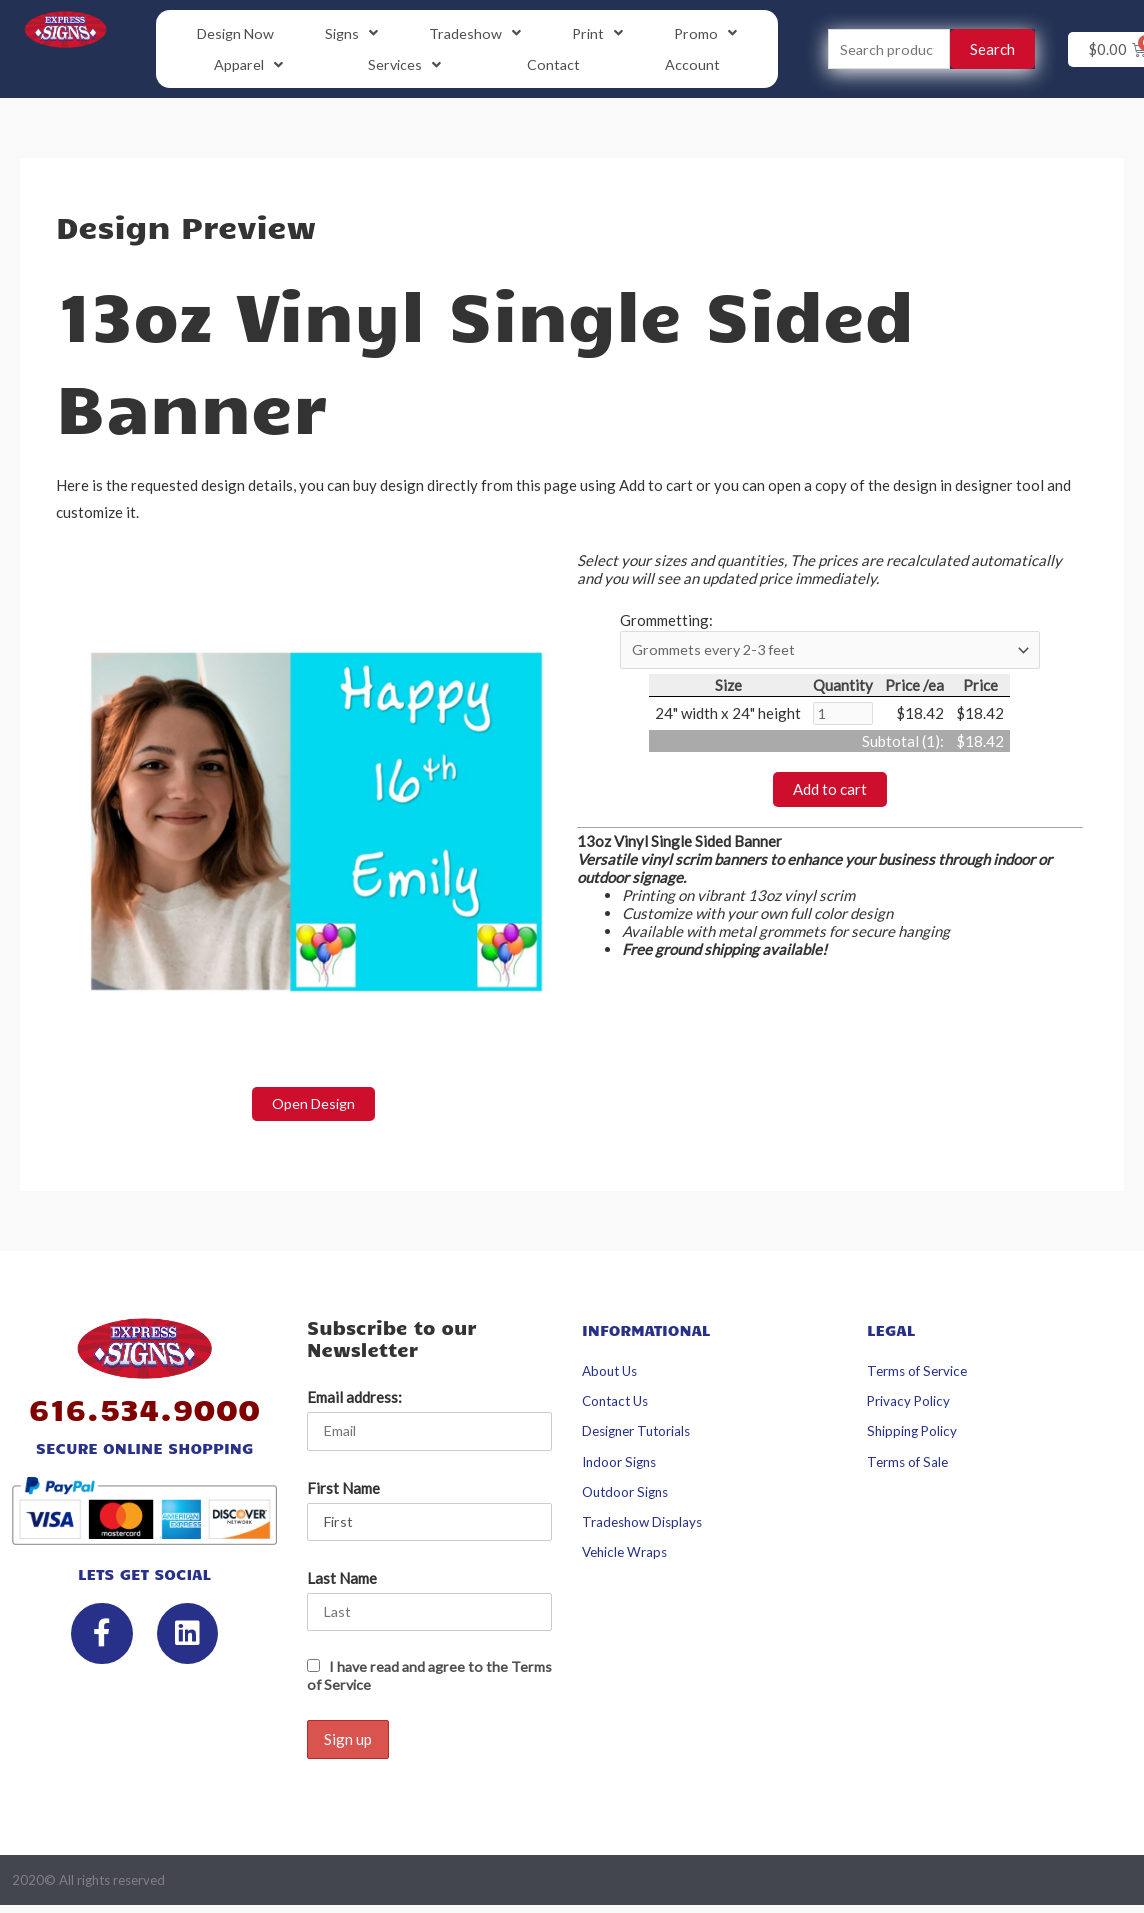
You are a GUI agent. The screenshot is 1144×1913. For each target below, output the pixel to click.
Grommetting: (666, 622)
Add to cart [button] (830, 794)
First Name (343, 1491)
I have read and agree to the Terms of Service (410, 1681)
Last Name (342, 1583)
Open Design (313, 1106)
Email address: (354, 1400)
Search (992, 50)
